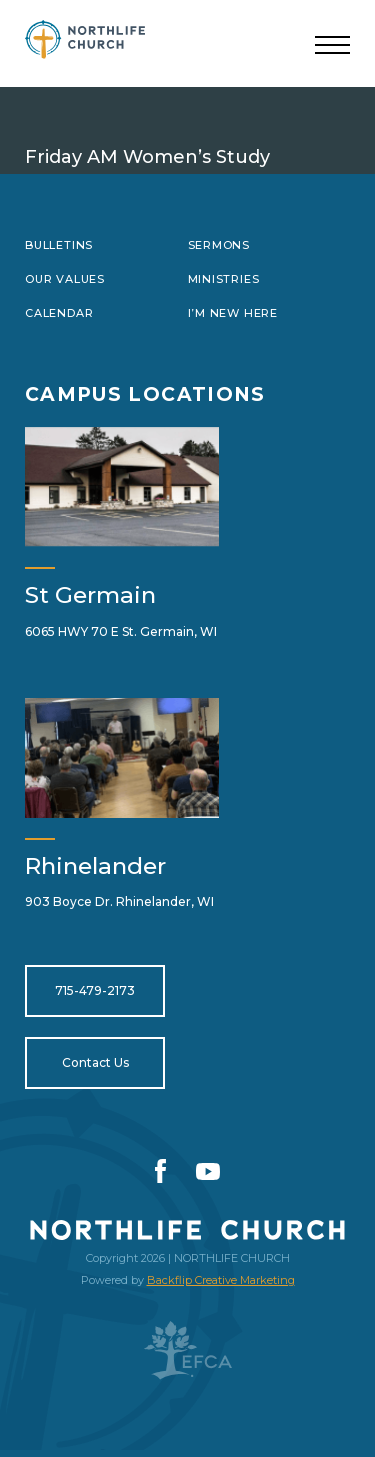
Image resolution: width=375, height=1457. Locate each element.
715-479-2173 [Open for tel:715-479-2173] (95, 990)
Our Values (65, 279)
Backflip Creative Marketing (221, 1280)
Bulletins (59, 245)
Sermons (219, 245)
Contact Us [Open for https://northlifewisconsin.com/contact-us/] (95, 1062)
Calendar (59, 313)
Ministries (224, 279)
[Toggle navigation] (332, 46)
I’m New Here (233, 313)
